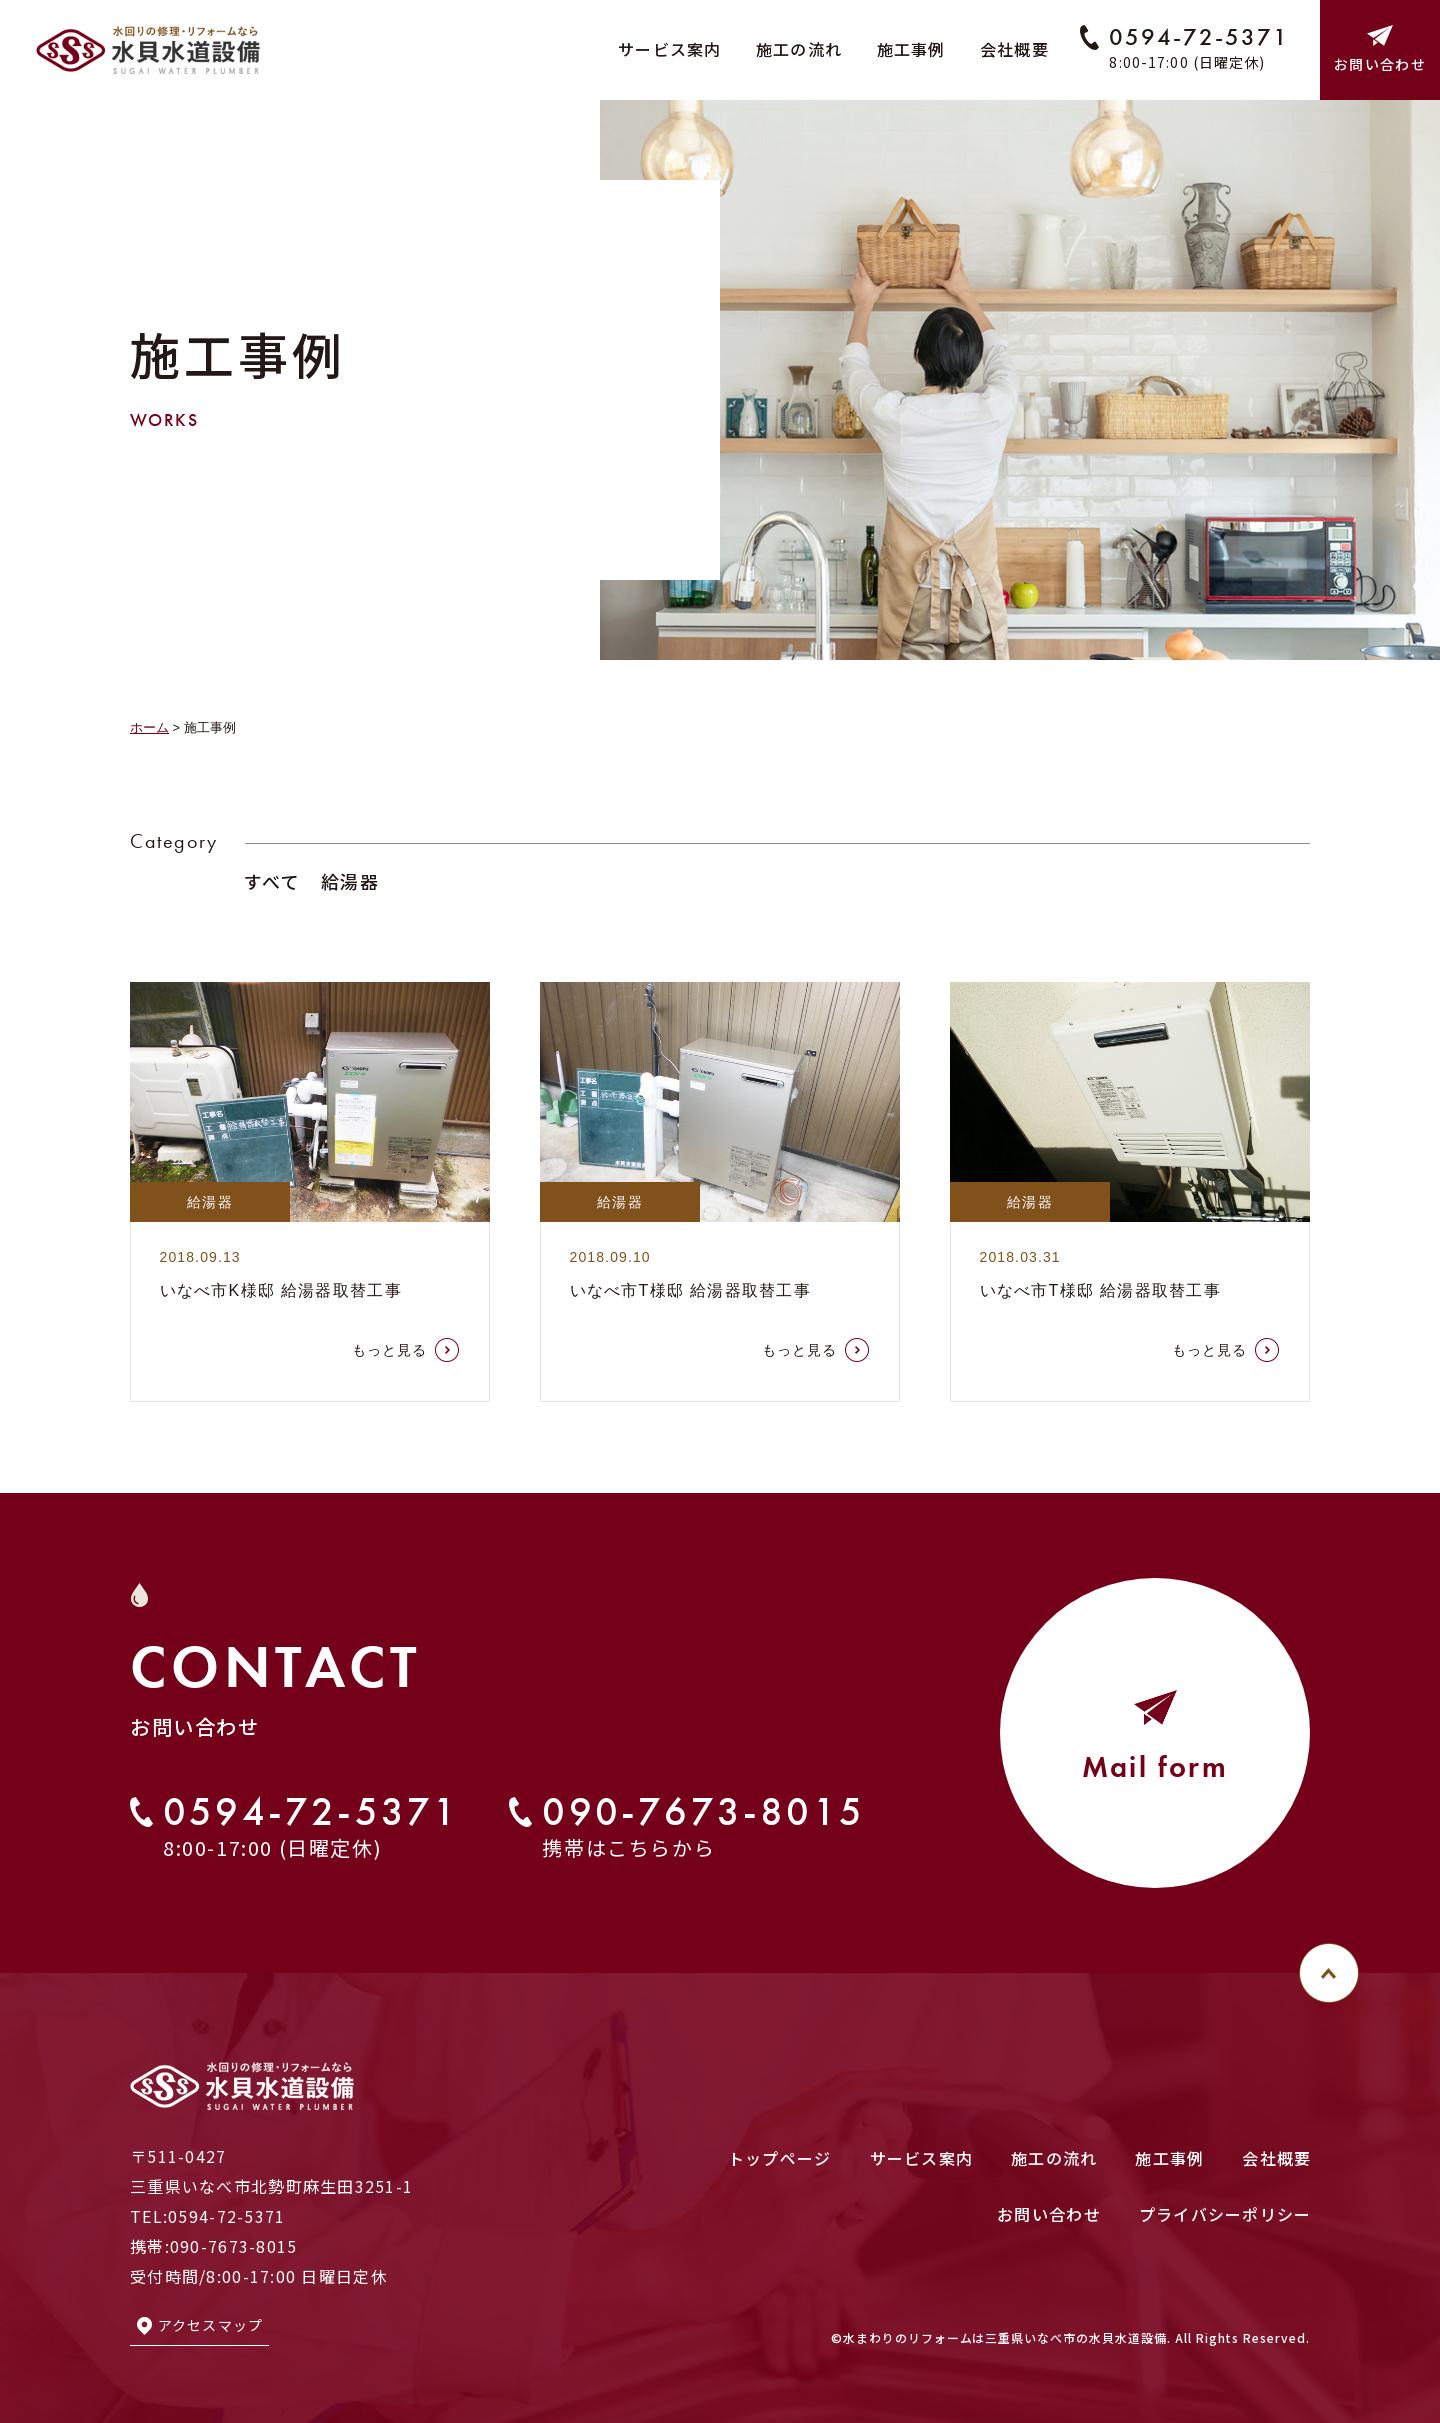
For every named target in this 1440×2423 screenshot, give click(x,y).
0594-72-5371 (1198, 36)
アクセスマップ (210, 2325)
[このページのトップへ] (1329, 1973)
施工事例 (911, 49)
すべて (272, 881)
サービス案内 (670, 49)
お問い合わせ (1380, 64)
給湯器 (350, 881)
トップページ (780, 2158)
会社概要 (1014, 49)
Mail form (1155, 1826)
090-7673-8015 (703, 1871)
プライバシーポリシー (1225, 2214)
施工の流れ (799, 49)
